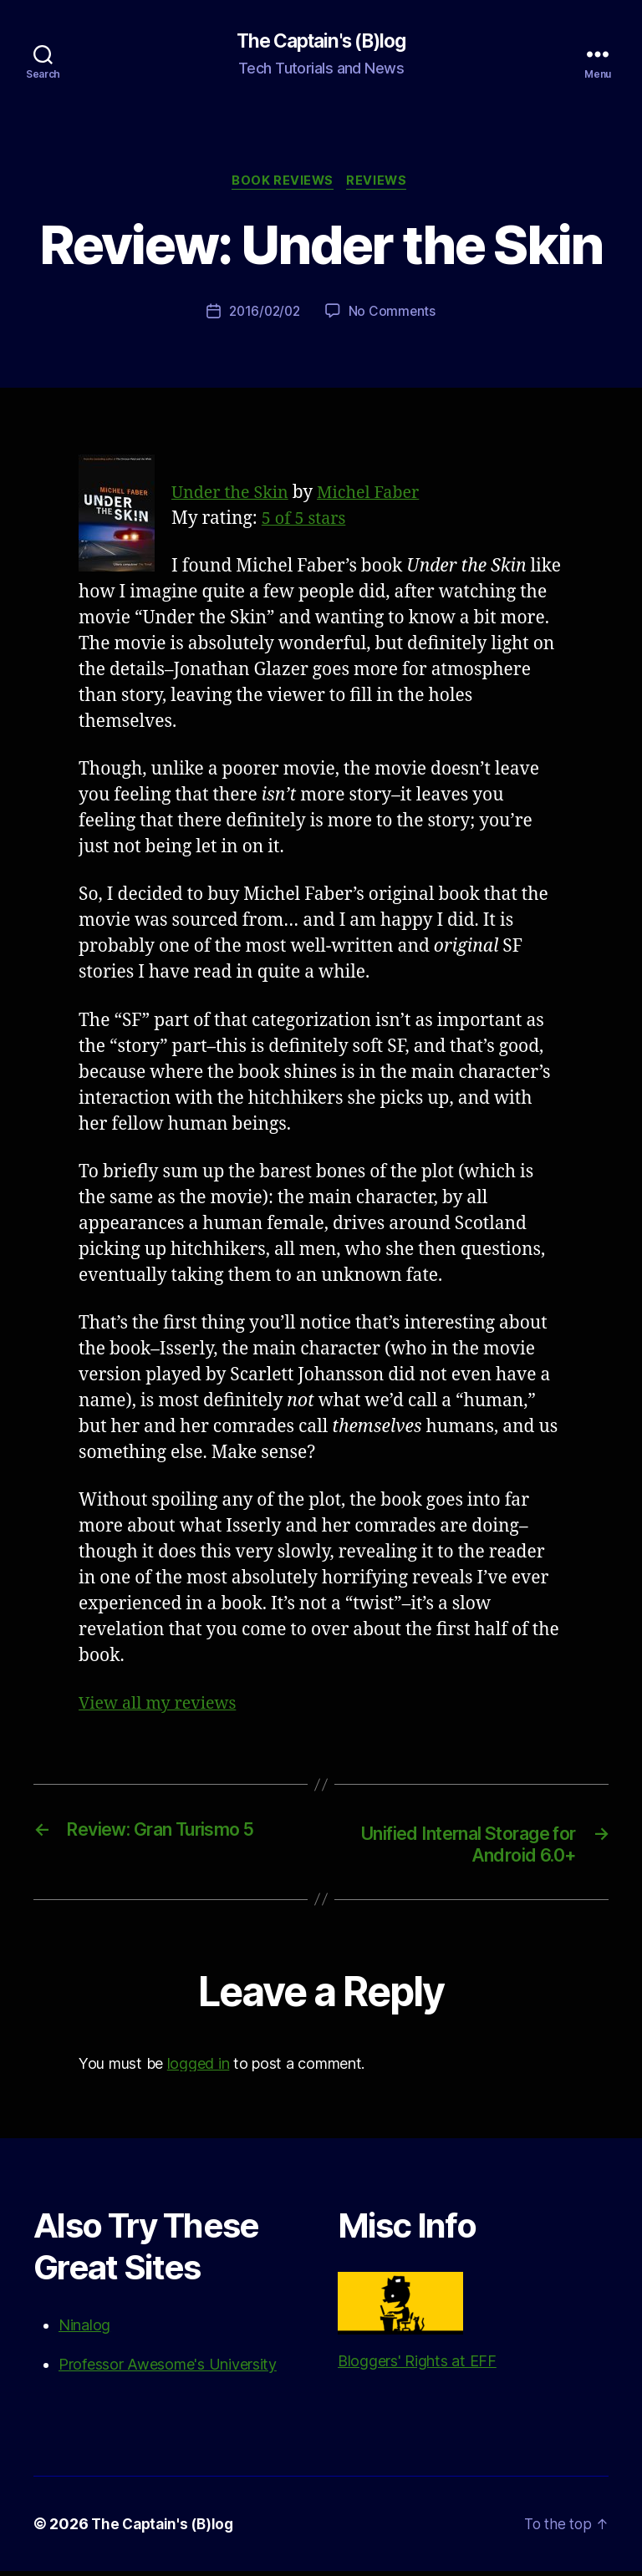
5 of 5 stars (306, 522)
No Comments (394, 314)
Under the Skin (233, 496)
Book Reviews (282, 183)
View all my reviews (162, 1706)
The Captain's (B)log (320, 42)
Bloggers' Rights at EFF (417, 2326)
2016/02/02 (264, 314)
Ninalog (84, 2330)
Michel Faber (378, 496)
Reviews (380, 183)
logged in (198, 2067)
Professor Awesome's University (168, 2369)
